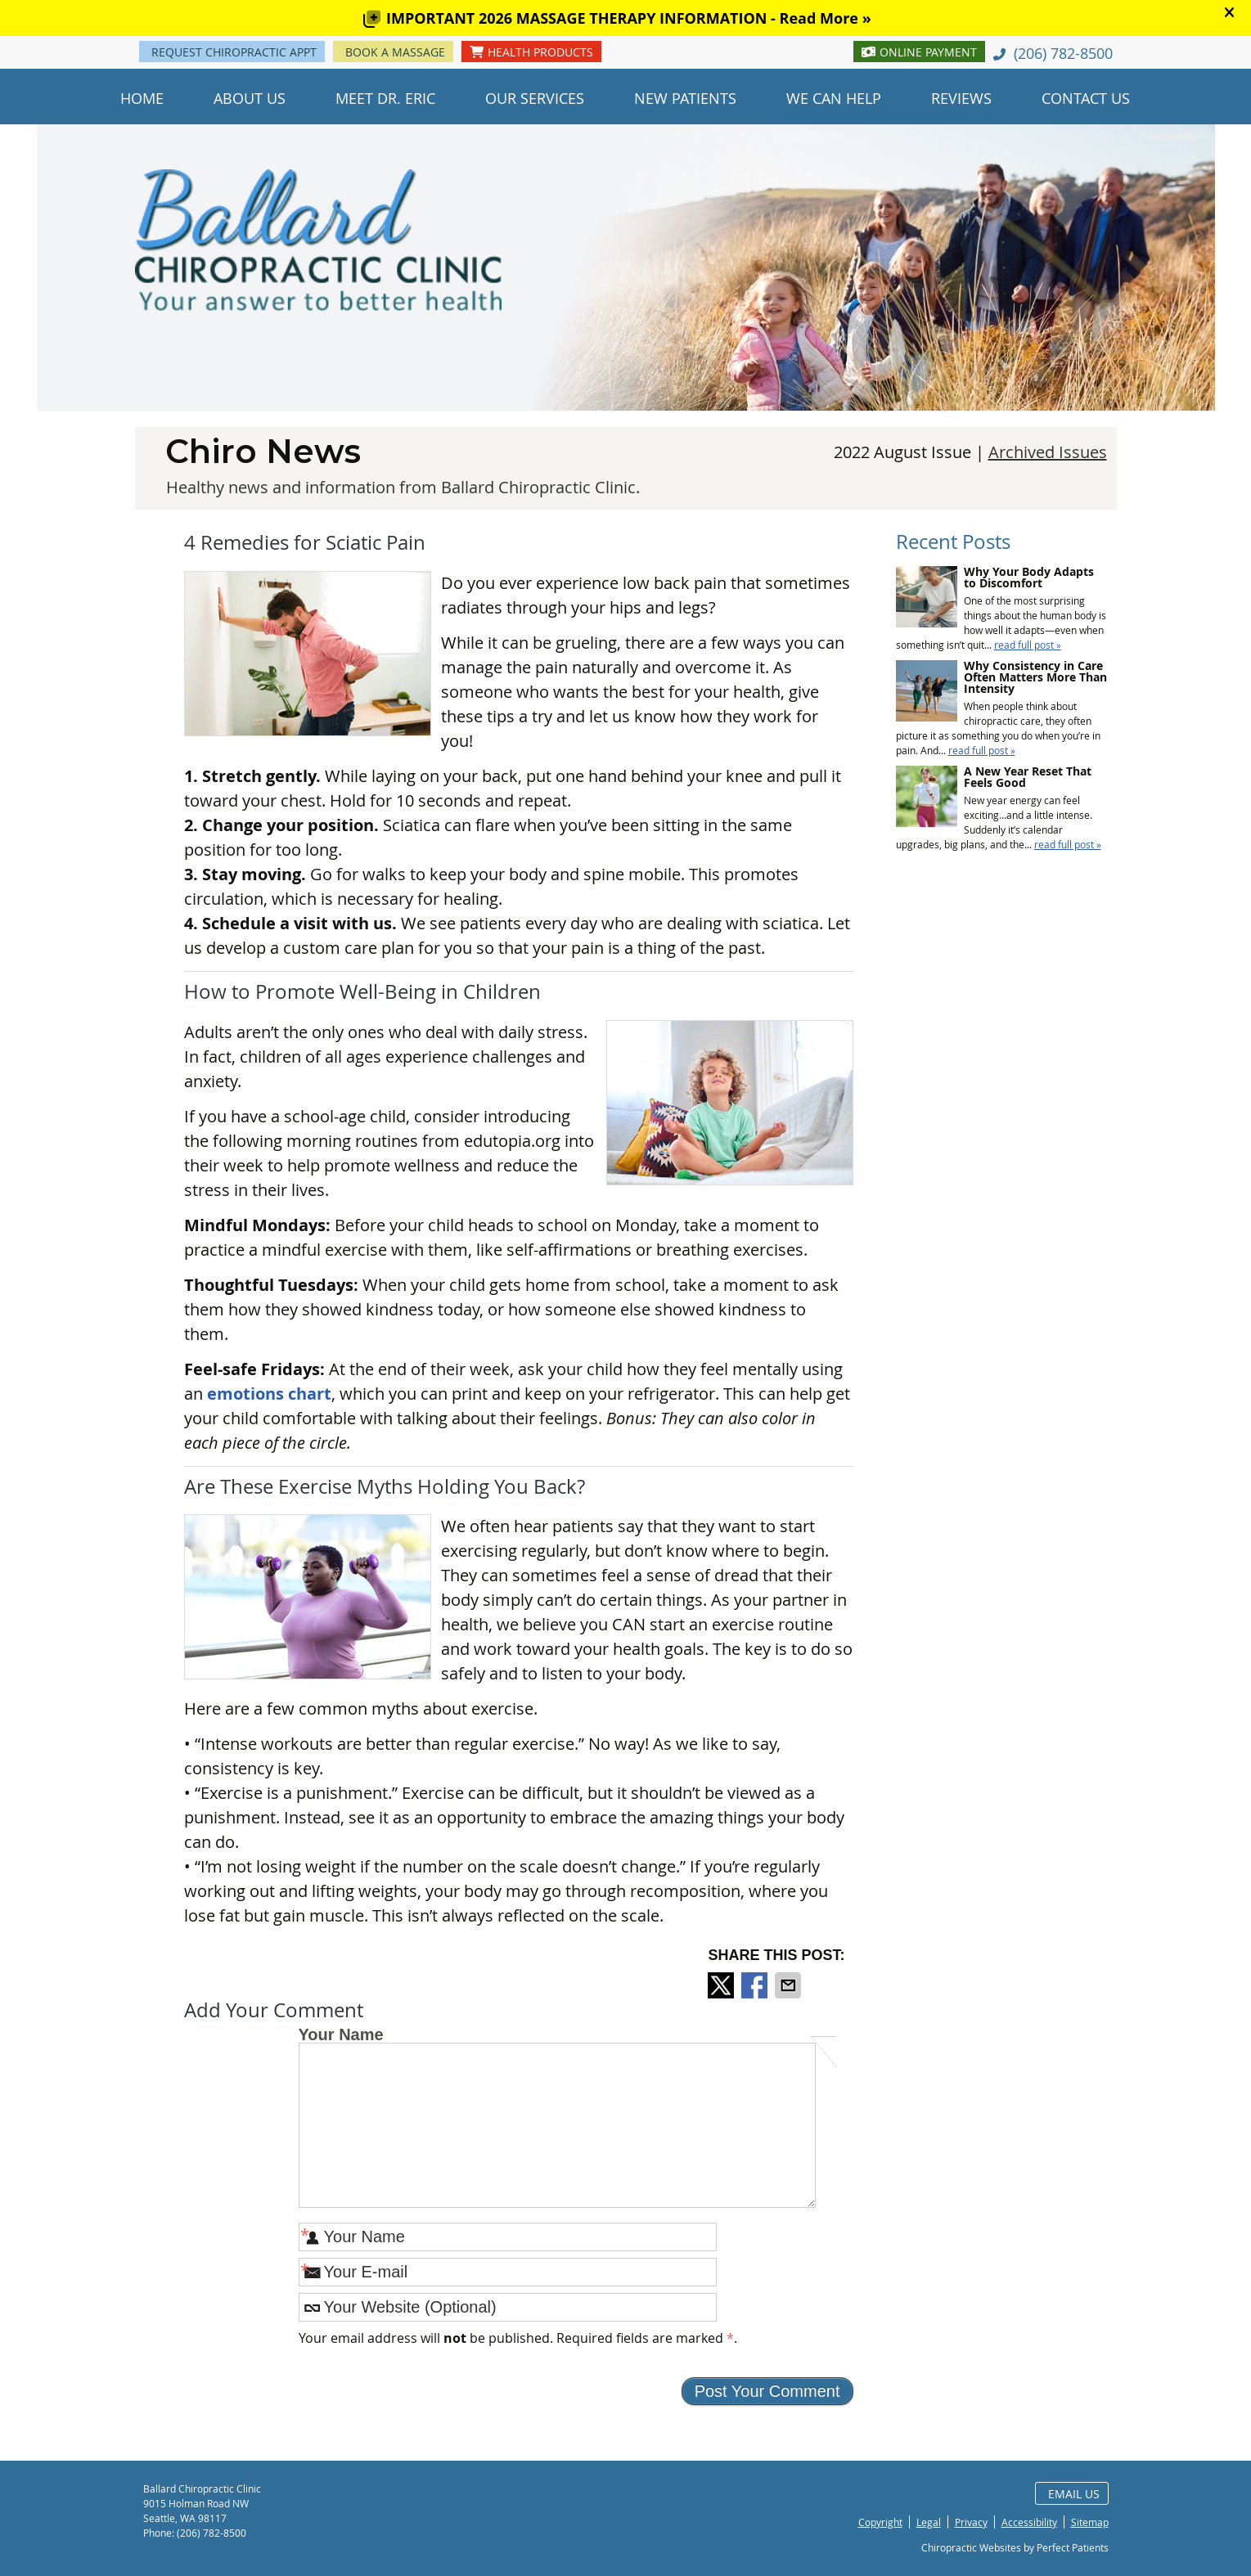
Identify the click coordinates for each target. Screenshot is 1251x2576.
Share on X (722, 1985)
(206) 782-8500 (1063, 53)
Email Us (1074, 2494)
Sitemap (1090, 2522)
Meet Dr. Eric (385, 98)
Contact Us (1086, 98)
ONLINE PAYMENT (919, 52)
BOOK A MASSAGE (395, 52)
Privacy (971, 2522)
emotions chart (269, 1393)
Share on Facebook (756, 1985)
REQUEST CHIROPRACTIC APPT (234, 52)
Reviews (961, 98)
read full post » (1027, 644)
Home (142, 98)
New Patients (685, 98)
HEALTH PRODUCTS (531, 52)
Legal (928, 2522)
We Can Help (833, 98)
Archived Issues (1047, 452)
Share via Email (789, 1985)
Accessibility (1029, 2522)
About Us (250, 98)
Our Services (534, 98)
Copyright (880, 2522)
